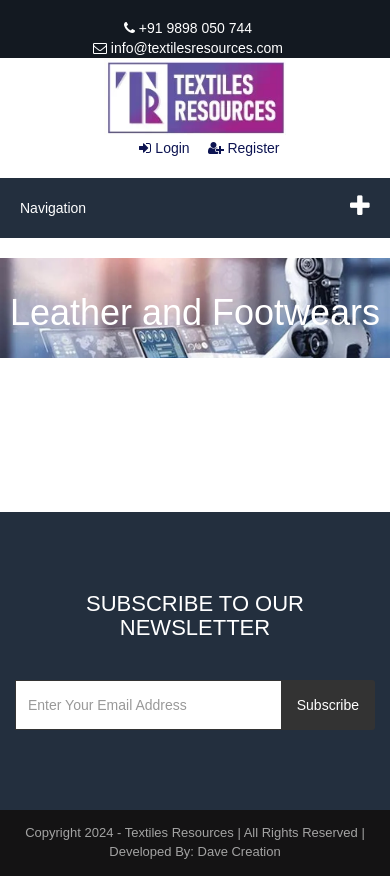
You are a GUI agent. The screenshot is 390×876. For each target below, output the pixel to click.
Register (244, 148)
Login (164, 148)
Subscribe (328, 705)
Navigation (53, 208)
